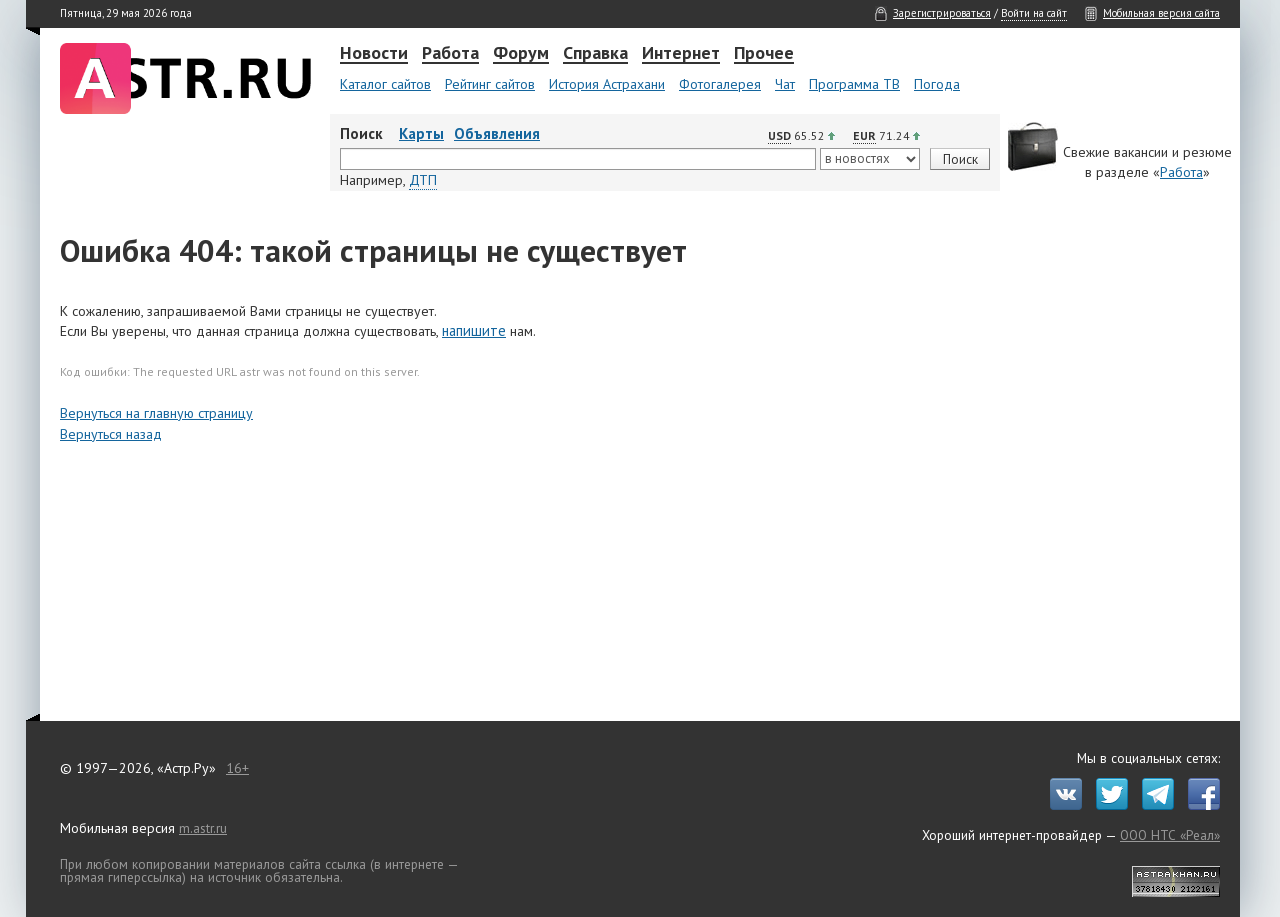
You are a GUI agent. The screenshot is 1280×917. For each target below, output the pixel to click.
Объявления (497, 133)
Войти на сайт (1034, 13)
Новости (374, 54)
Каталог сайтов (385, 84)
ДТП (423, 180)
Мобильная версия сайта (1161, 13)
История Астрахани (607, 84)
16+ (237, 768)
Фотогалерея (720, 84)
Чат (785, 84)
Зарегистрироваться (942, 13)
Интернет (681, 54)
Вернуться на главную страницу (156, 413)
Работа (450, 54)
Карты (421, 133)
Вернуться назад (111, 434)
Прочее (764, 54)
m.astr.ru (203, 828)
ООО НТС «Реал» (1170, 835)
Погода (937, 84)
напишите (474, 330)
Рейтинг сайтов (490, 84)
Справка (595, 54)
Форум (521, 54)
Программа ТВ (854, 84)
